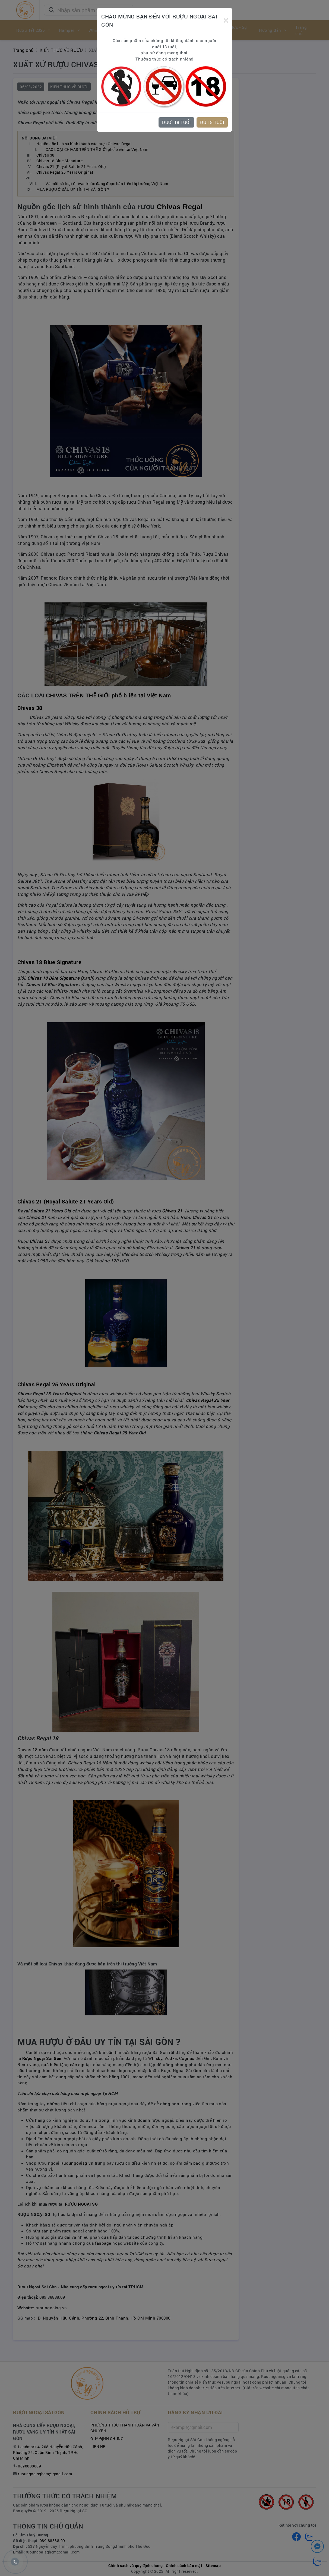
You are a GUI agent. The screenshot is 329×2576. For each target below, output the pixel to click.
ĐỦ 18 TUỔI (212, 122)
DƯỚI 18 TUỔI (176, 122)
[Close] (226, 20)
